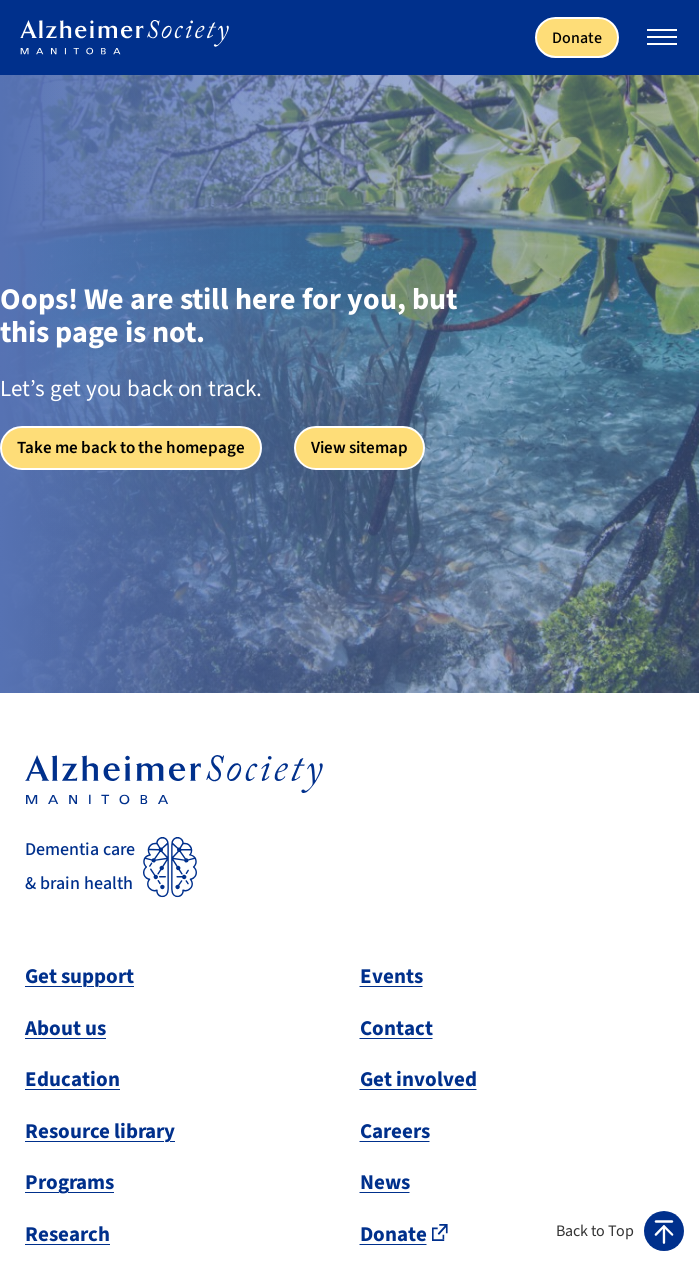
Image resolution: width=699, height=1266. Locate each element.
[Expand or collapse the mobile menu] (662, 40)
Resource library (100, 1131)
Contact (396, 1028)
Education (72, 1079)
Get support (79, 976)
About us (65, 1028)
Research (67, 1234)
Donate (577, 38)
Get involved (418, 1079)
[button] (620, 1231)
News (385, 1182)
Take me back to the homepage (131, 448)
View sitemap (359, 448)
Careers (395, 1131)
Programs (69, 1182)
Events (391, 976)
